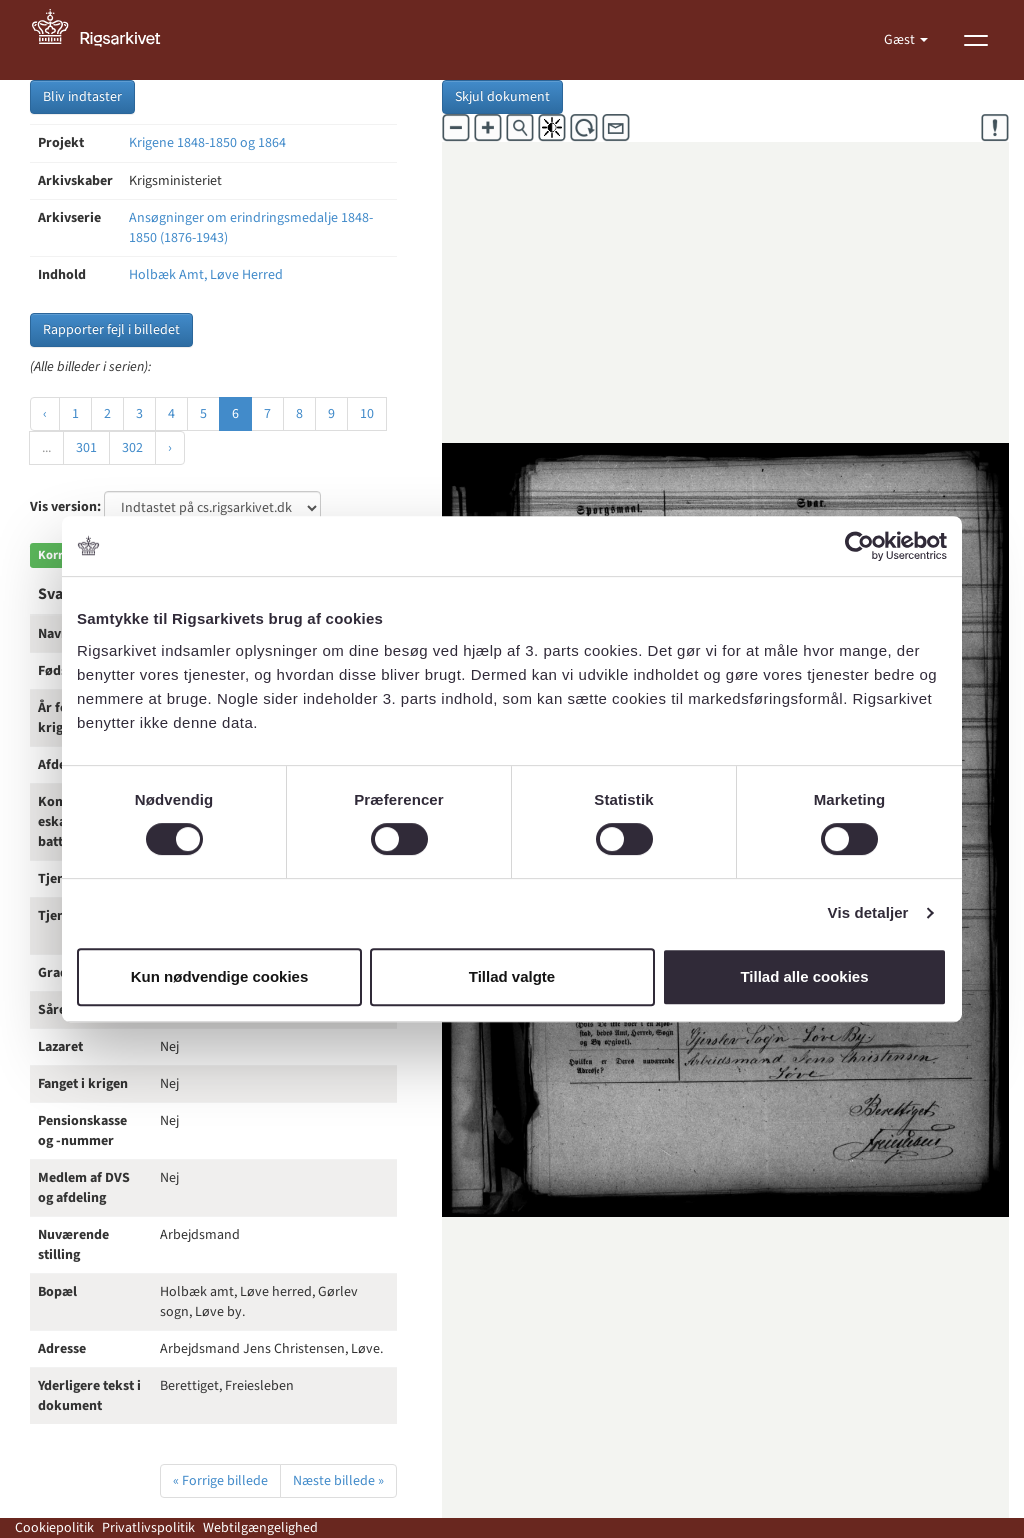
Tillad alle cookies (804, 976)
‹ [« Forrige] (45, 414)
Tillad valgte (512, 976)
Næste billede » (338, 1481)
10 (367, 414)
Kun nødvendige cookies (220, 976)
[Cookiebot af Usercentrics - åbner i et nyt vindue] (859, 546)
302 (132, 448)
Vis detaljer (868, 912)
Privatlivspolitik (148, 1528)
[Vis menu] (976, 40)
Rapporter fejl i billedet (111, 330)
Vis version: (65, 507)
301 (86, 448)
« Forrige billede (220, 1481)
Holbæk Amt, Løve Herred (206, 275)
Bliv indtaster (82, 97)
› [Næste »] (170, 448)
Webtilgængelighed (260, 1528)
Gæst (901, 40)
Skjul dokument (502, 97)
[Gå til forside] (107, 40)
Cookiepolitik (54, 1528)
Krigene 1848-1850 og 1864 (207, 143)
